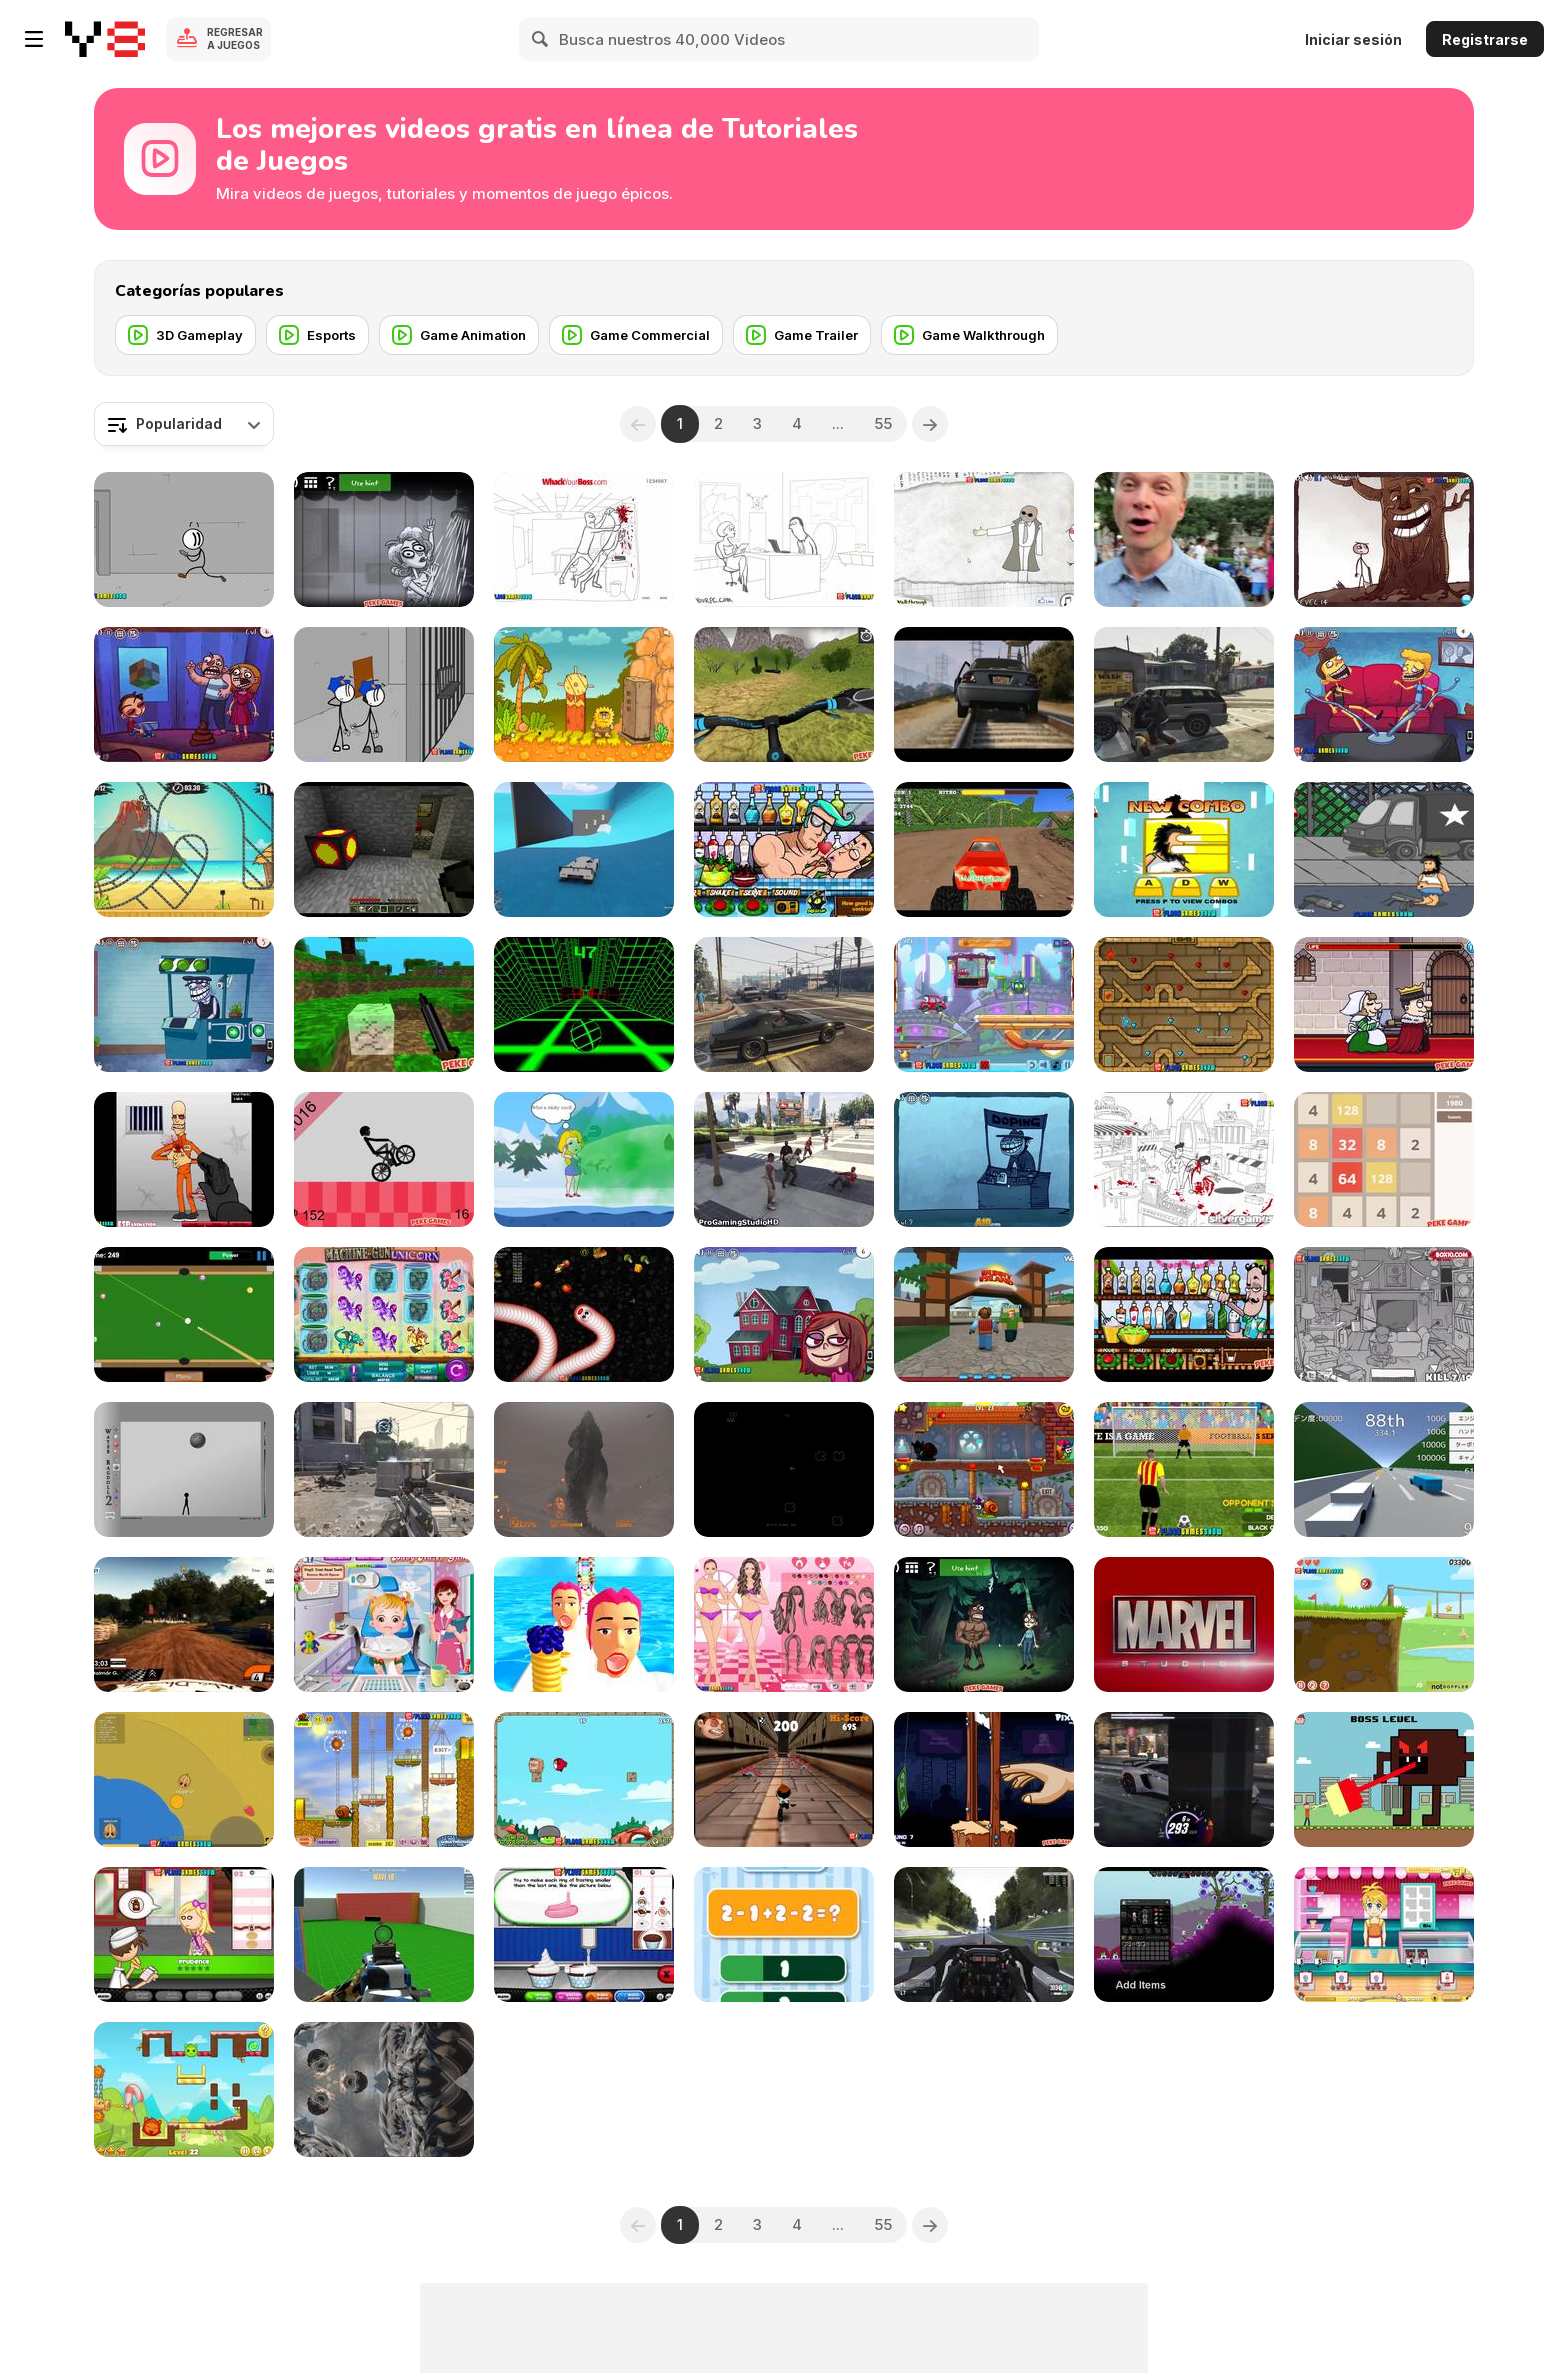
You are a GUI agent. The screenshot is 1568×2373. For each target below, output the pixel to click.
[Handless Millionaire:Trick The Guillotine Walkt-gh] (984, 1779)
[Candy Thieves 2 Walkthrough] (184, 2089)
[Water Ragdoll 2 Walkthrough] (184, 1469)
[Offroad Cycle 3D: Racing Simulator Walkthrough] (784, 694)
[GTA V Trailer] (984, 694)
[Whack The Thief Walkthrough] (1384, 1314)
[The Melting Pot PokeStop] (1184, 539)
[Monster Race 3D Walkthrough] (984, 849)
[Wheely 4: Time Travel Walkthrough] (984, 1004)
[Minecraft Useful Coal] (384, 849)
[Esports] (317, 335)
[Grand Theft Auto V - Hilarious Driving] (784, 1004)
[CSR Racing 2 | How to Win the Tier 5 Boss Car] (1184, 1779)
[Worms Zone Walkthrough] (584, 1314)
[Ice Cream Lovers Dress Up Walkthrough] (784, 1624)
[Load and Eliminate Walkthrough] (184, 1159)
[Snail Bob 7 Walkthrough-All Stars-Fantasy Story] (984, 1469)
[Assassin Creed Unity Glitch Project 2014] (384, 2089)
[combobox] (184, 424)
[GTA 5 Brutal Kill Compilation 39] (784, 1159)
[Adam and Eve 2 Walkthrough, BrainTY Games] (584, 694)
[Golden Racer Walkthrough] (1384, 1469)
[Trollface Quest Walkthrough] (984, 539)
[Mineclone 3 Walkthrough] (384, 1004)
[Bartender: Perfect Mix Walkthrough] (784, 849)
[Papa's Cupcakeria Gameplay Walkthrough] (584, 1934)
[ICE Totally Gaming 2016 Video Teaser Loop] (384, 1314)
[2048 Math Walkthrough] (1384, 1159)
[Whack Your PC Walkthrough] (784, 539)
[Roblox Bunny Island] (984, 1314)
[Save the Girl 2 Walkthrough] (584, 1159)
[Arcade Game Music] (784, 1469)
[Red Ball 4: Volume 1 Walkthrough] (1384, 1624)
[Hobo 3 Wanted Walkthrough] (1384, 849)
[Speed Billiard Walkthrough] (184, 1314)
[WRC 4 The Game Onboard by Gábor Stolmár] (184, 1624)
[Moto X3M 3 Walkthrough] (184, 849)
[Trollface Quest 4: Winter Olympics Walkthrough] (984, 1159)
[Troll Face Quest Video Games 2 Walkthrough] (184, 1004)
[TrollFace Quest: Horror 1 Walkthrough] (984, 1624)
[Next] (930, 424)
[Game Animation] (459, 335)
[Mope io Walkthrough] (184, 1779)
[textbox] (184, 424)
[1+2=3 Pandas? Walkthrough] (784, 1934)
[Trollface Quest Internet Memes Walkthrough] (784, 1314)
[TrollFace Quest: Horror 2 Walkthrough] (384, 539)
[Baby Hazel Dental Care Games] (384, 1624)
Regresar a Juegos (235, 38)
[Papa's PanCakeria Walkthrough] (184, 1934)
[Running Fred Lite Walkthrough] (784, 1779)
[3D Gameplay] (185, 335)
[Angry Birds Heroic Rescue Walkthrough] (584, 1779)
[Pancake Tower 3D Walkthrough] (584, 1624)
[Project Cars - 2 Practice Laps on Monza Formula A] (984, 1934)
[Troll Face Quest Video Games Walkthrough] (184, 694)
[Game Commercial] (636, 335)
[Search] (541, 39)
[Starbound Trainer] (1184, 1934)
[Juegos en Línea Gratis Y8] (105, 39)
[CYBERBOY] (1384, 1779)
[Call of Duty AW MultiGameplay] (384, 1469)
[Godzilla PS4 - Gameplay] (584, 1469)
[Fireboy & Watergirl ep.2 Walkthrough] (1184, 1004)
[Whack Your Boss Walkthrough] (584, 539)
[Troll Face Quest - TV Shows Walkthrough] (1384, 694)
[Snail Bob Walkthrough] (384, 1779)
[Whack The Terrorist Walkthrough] (1184, 1159)
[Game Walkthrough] (969, 335)
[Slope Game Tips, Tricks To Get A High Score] (584, 1004)
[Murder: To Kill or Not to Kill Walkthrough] (1384, 1004)
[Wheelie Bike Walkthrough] (384, 1159)
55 (883, 423)
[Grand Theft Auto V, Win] (584, 849)
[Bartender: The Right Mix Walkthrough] (1184, 1314)
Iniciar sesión (1353, 39)
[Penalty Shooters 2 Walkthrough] (1184, 1469)
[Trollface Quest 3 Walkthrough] (1384, 539)
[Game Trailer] (802, 335)
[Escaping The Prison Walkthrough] (384, 694)
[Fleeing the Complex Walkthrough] (184, 539)
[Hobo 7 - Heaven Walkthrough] (1184, 849)
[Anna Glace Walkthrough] (1384, 1934)
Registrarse (1485, 39)
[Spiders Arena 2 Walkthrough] (384, 1934)
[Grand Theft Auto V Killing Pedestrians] (1184, 694)
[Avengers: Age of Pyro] (1184, 1624)
